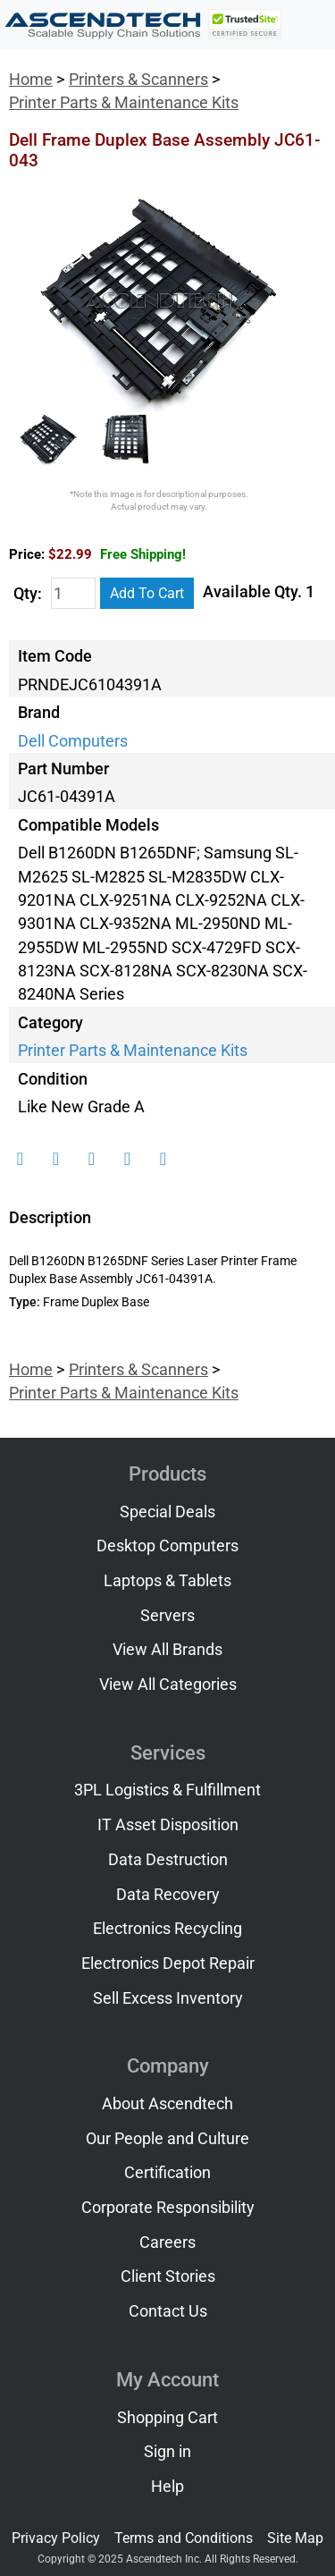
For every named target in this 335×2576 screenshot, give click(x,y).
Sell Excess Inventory (168, 1998)
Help (167, 2487)
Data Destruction (168, 1860)
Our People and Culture (167, 2139)
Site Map (295, 2538)
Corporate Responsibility (168, 2208)
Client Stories (168, 2276)
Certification (167, 2173)
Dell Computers (73, 741)
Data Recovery (168, 1895)
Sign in (167, 2452)
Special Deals (167, 1512)
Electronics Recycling (167, 1929)
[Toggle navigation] (309, 25)
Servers (167, 1616)
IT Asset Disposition (168, 1825)
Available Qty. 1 (258, 592)
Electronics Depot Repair (168, 1963)
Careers (167, 2242)
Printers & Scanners (138, 80)
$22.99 (117, 554)
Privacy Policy (56, 2538)
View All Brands (167, 1650)
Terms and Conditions (183, 2538)
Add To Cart (147, 593)
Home (31, 80)
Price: (27, 554)
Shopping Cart (167, 2418)
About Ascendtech (167, 2104)
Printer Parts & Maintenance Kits (124, 103)
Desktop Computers (167, 1546)
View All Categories (168, 1684)
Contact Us (168, 2311)
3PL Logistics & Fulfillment (167, 1790)
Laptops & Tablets (167, 1581)
